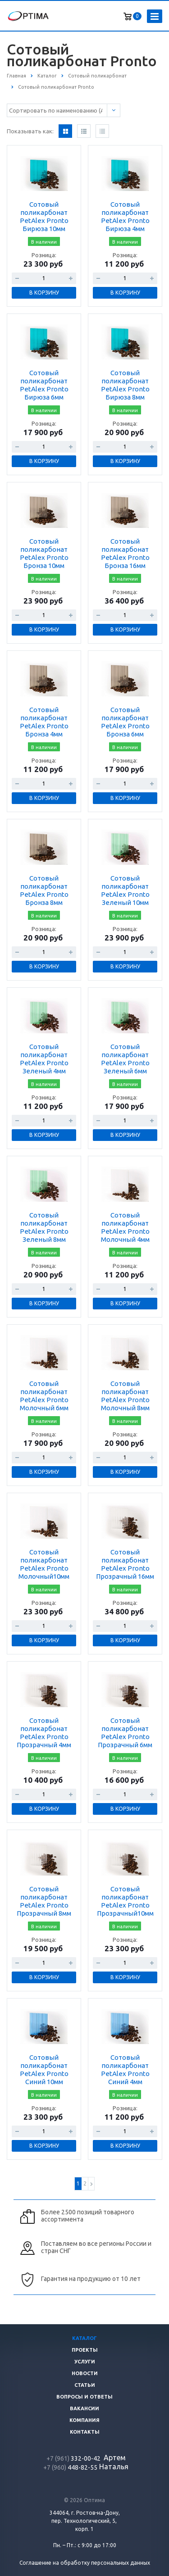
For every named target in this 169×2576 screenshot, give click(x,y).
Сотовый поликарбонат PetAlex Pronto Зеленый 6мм (125, 1059)
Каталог (84, 2338)
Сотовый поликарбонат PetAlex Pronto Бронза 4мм (44, 722)
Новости (85, 2373)
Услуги (84, 2361)
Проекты (85, 2350)
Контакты (85, 2432)
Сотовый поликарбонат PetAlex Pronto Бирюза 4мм (125, 216)
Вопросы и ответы (84, 2396)
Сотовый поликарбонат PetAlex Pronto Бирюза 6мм (44, 385)
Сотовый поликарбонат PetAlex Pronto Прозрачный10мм (125, 1901)
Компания (84, 2420)
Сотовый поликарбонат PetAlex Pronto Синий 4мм (125, 2069)
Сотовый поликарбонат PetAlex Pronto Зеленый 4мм (44, 1059)
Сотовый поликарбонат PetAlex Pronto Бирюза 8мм (125, 385)
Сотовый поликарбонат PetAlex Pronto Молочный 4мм (125, 1227)
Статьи (84, 2385)
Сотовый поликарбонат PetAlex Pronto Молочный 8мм (125, 1396)
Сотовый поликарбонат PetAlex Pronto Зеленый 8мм (44, 1227)
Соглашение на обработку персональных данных (84, 2563)
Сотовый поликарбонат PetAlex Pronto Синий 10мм (44, 2069)
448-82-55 (70, 2467)
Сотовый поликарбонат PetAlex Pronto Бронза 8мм (44, 890)
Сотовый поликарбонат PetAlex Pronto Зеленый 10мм (125, 890)
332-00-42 (74, 2458)
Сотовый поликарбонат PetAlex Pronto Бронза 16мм (125, 553)
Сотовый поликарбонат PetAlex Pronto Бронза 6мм (125, 722)
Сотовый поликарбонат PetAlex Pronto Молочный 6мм (44, 1396)
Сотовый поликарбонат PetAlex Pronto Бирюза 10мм (44, 216)
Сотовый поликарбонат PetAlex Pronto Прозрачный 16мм (125, 1564)
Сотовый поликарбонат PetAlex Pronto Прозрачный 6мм (125, 1733)
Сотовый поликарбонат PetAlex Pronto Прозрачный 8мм (44, 1901)
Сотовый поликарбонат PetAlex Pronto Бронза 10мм (44, 553)
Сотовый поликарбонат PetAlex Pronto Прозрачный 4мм (44, 1733)
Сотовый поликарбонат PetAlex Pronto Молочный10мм (43, 1564)
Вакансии (84, 2408)
